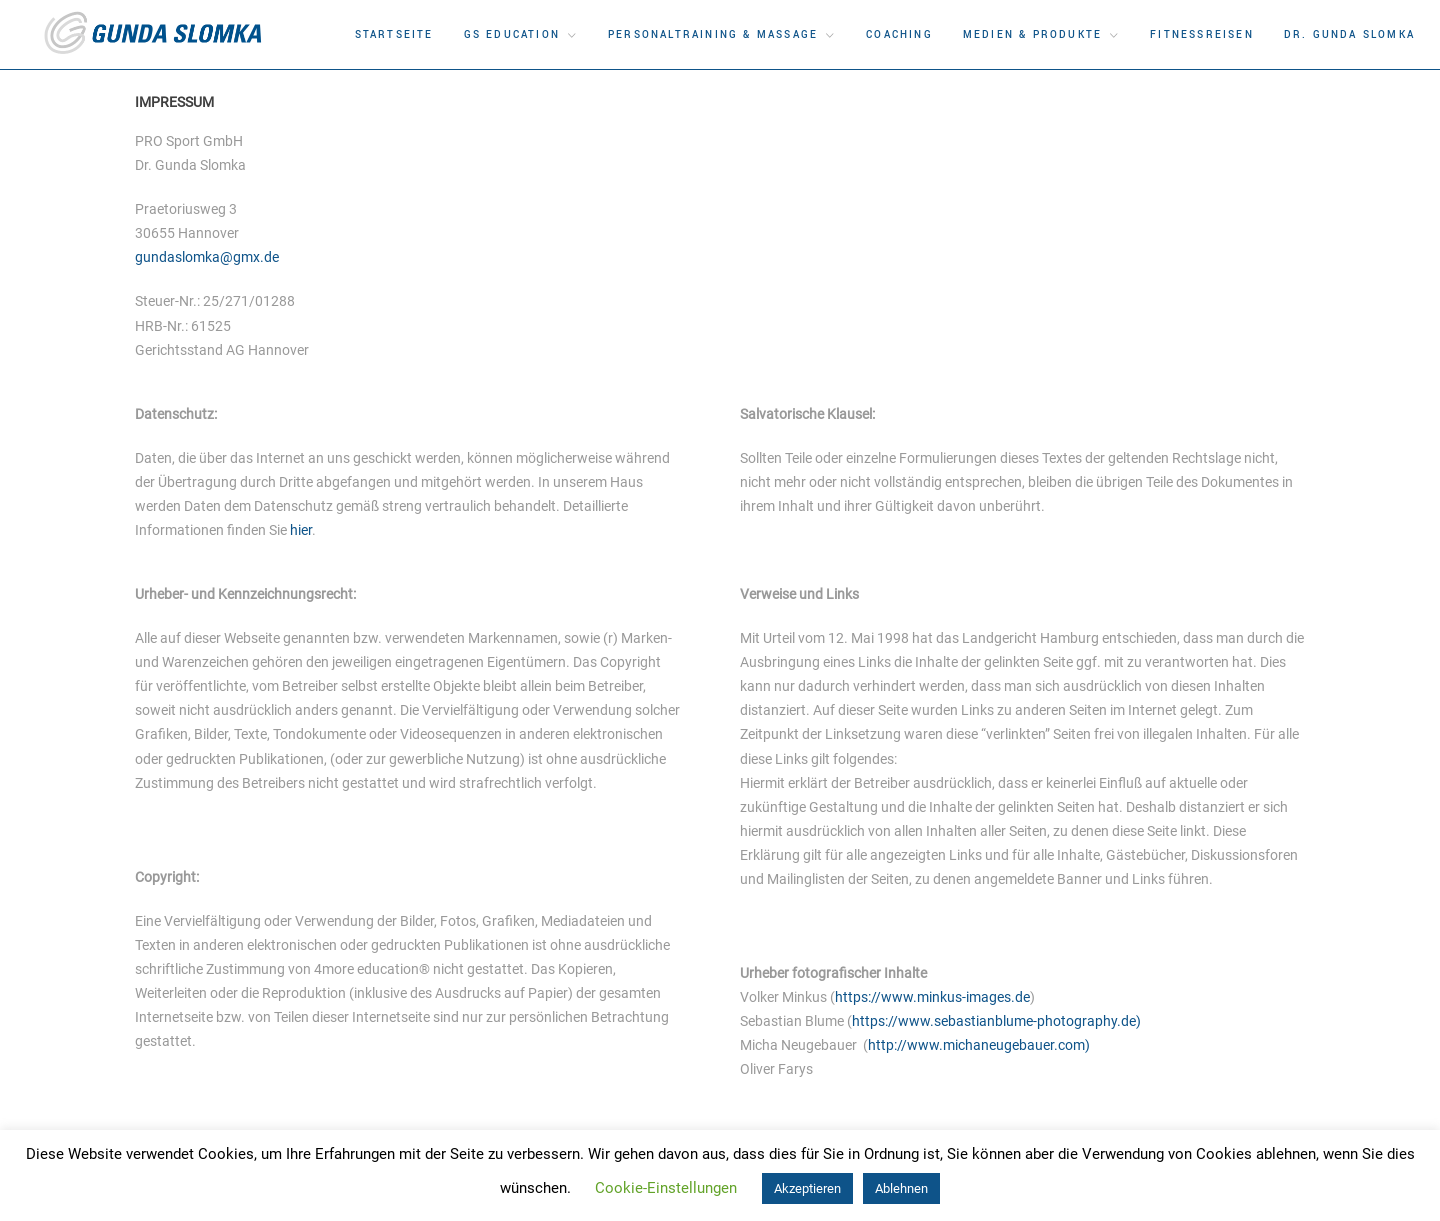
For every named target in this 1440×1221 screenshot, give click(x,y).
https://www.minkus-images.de (932, 997)
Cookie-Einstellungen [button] (666, 1188)
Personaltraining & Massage (713, 35)
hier (301, 530)
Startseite (394, 35)
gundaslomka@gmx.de (207, 257)
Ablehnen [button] (901, 1188)
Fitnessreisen (1202, 35)
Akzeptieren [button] (807, 1188)
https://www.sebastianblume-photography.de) (996, 1021)
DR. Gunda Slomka (1349, 35)
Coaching (899, 35)
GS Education (512, 35)
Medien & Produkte (1032, 35)
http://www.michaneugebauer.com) (979, 1045)
